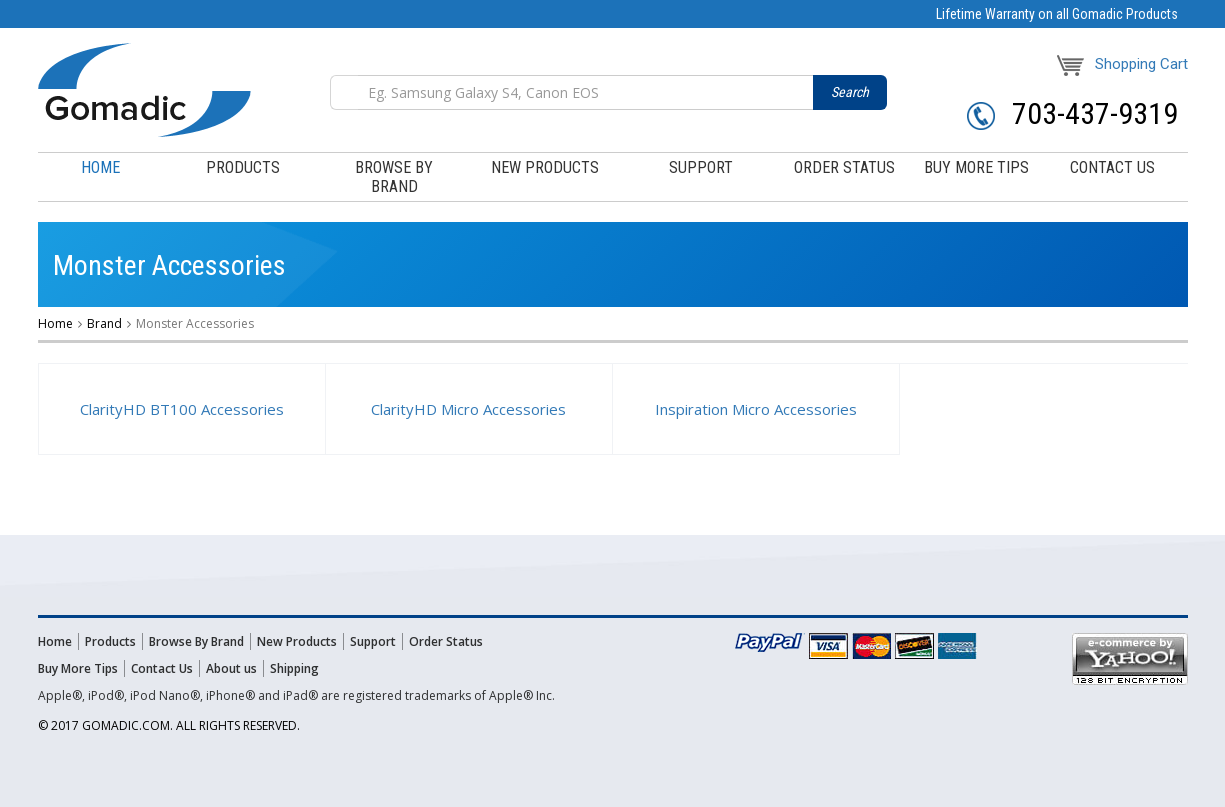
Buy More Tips (78, 668)
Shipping (294, 668)
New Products (545, 167)
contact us (1112, 167)
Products (110, 641)
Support (373, 641)
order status (844, 167)
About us (231, 668)
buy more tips (976, 167)
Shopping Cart (1122, 64)
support (701, 167)
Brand (104, 323)
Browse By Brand (196, 641)
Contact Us (162, 668)
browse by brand (394, 177)
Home (100, 167)
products (243, 167)
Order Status (446, 641)
